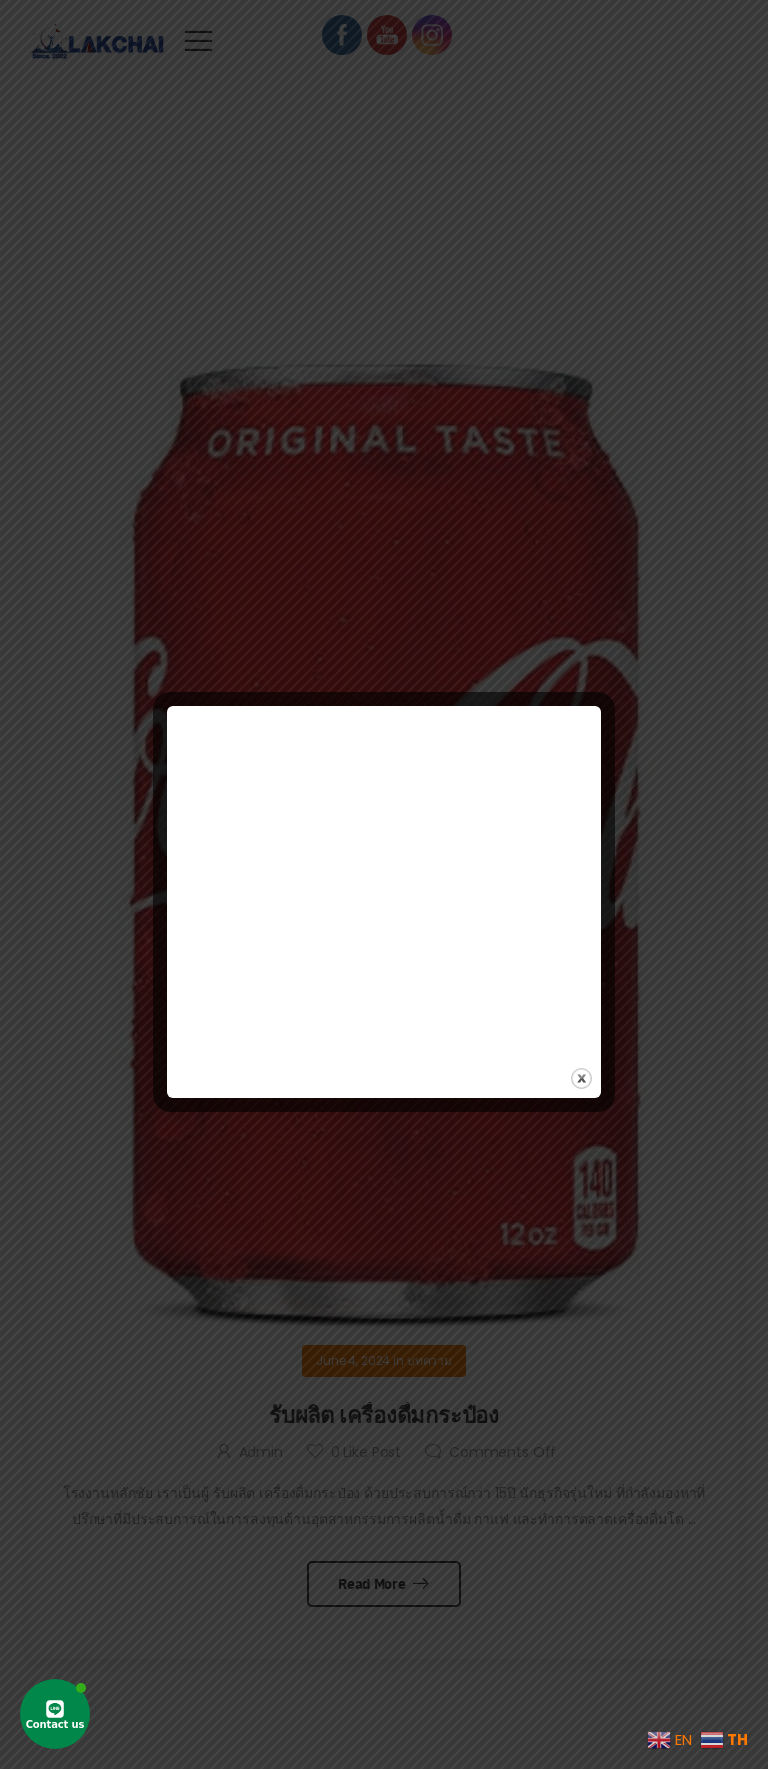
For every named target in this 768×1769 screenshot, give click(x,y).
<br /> (384, 870)
